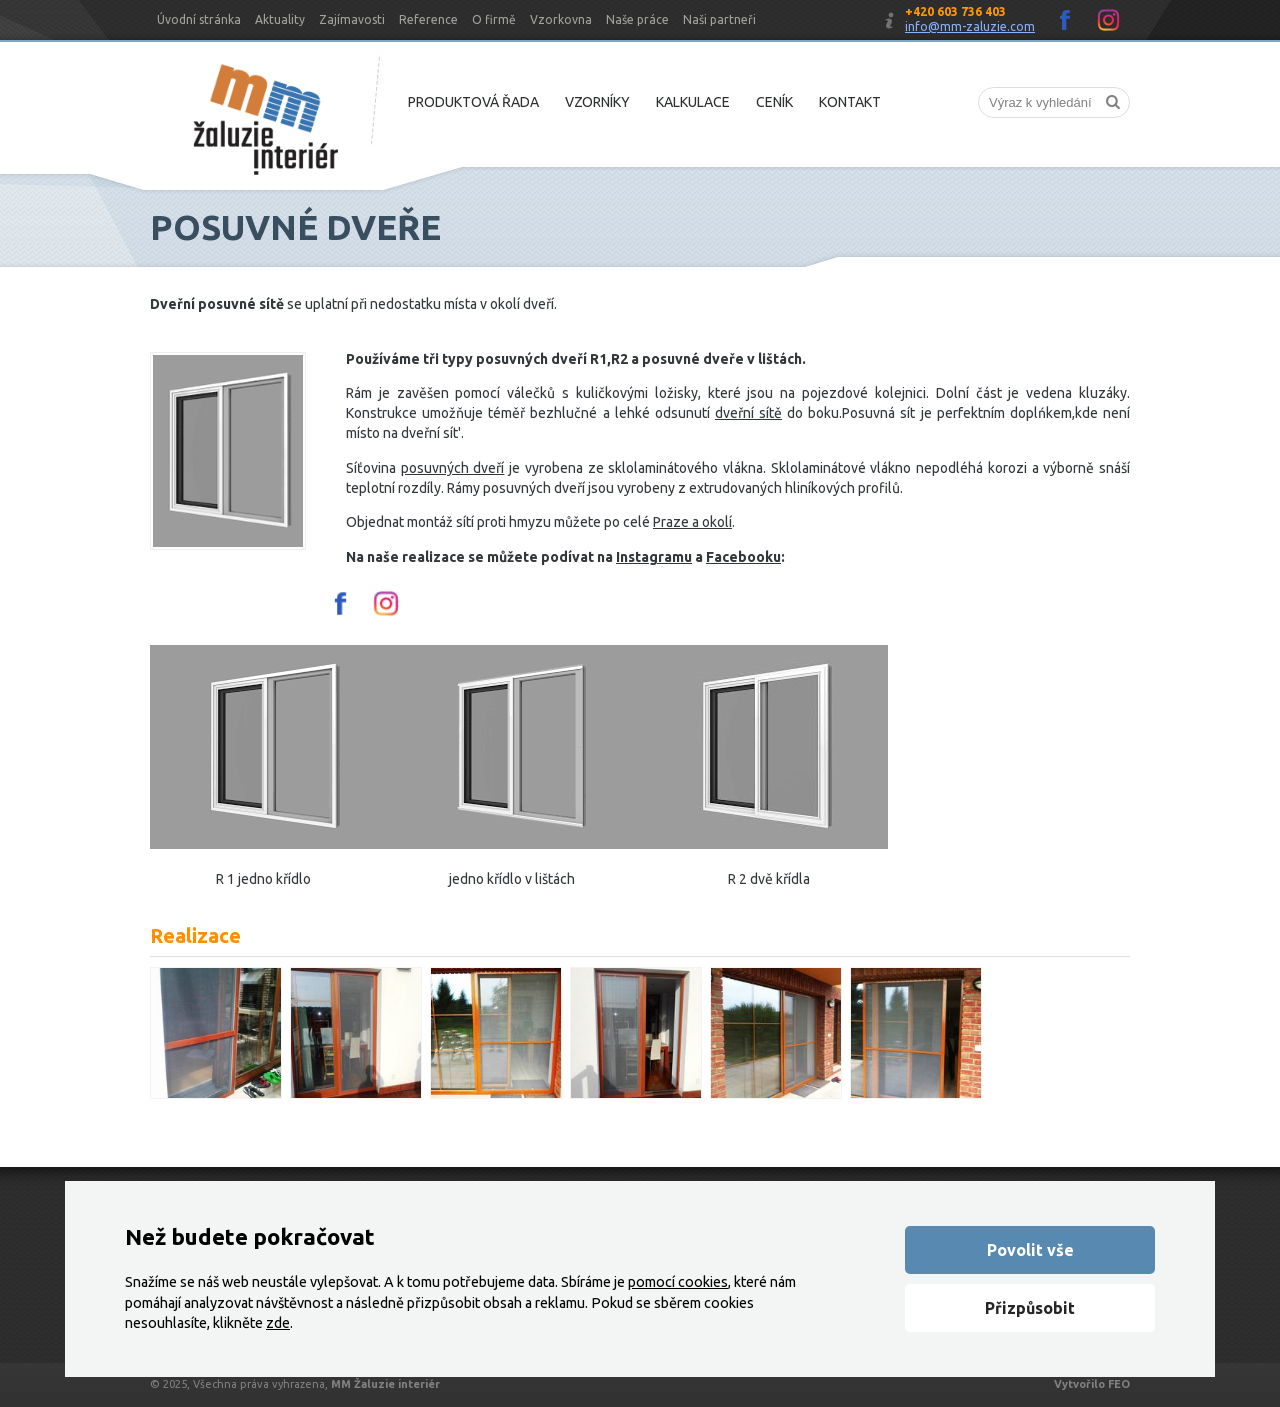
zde (278, 1323)
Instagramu (654, 557)
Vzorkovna (561, 19)
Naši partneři (719, 19)
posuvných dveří (453, 468)
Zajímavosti (352, 19)
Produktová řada (473, 102)
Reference (428, 19)
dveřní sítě (748, 413)
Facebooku (743, 557)
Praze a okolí (692, 522)
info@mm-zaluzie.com (970, 26)
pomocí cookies (678, 1282)
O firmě (494, 19)
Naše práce (637, 19)
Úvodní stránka (199, 19)
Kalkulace (693, 102)
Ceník (774, 102)
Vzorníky (597, 102)
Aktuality (280, 19)
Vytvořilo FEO (1092, 1384)
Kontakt (850, 102)
